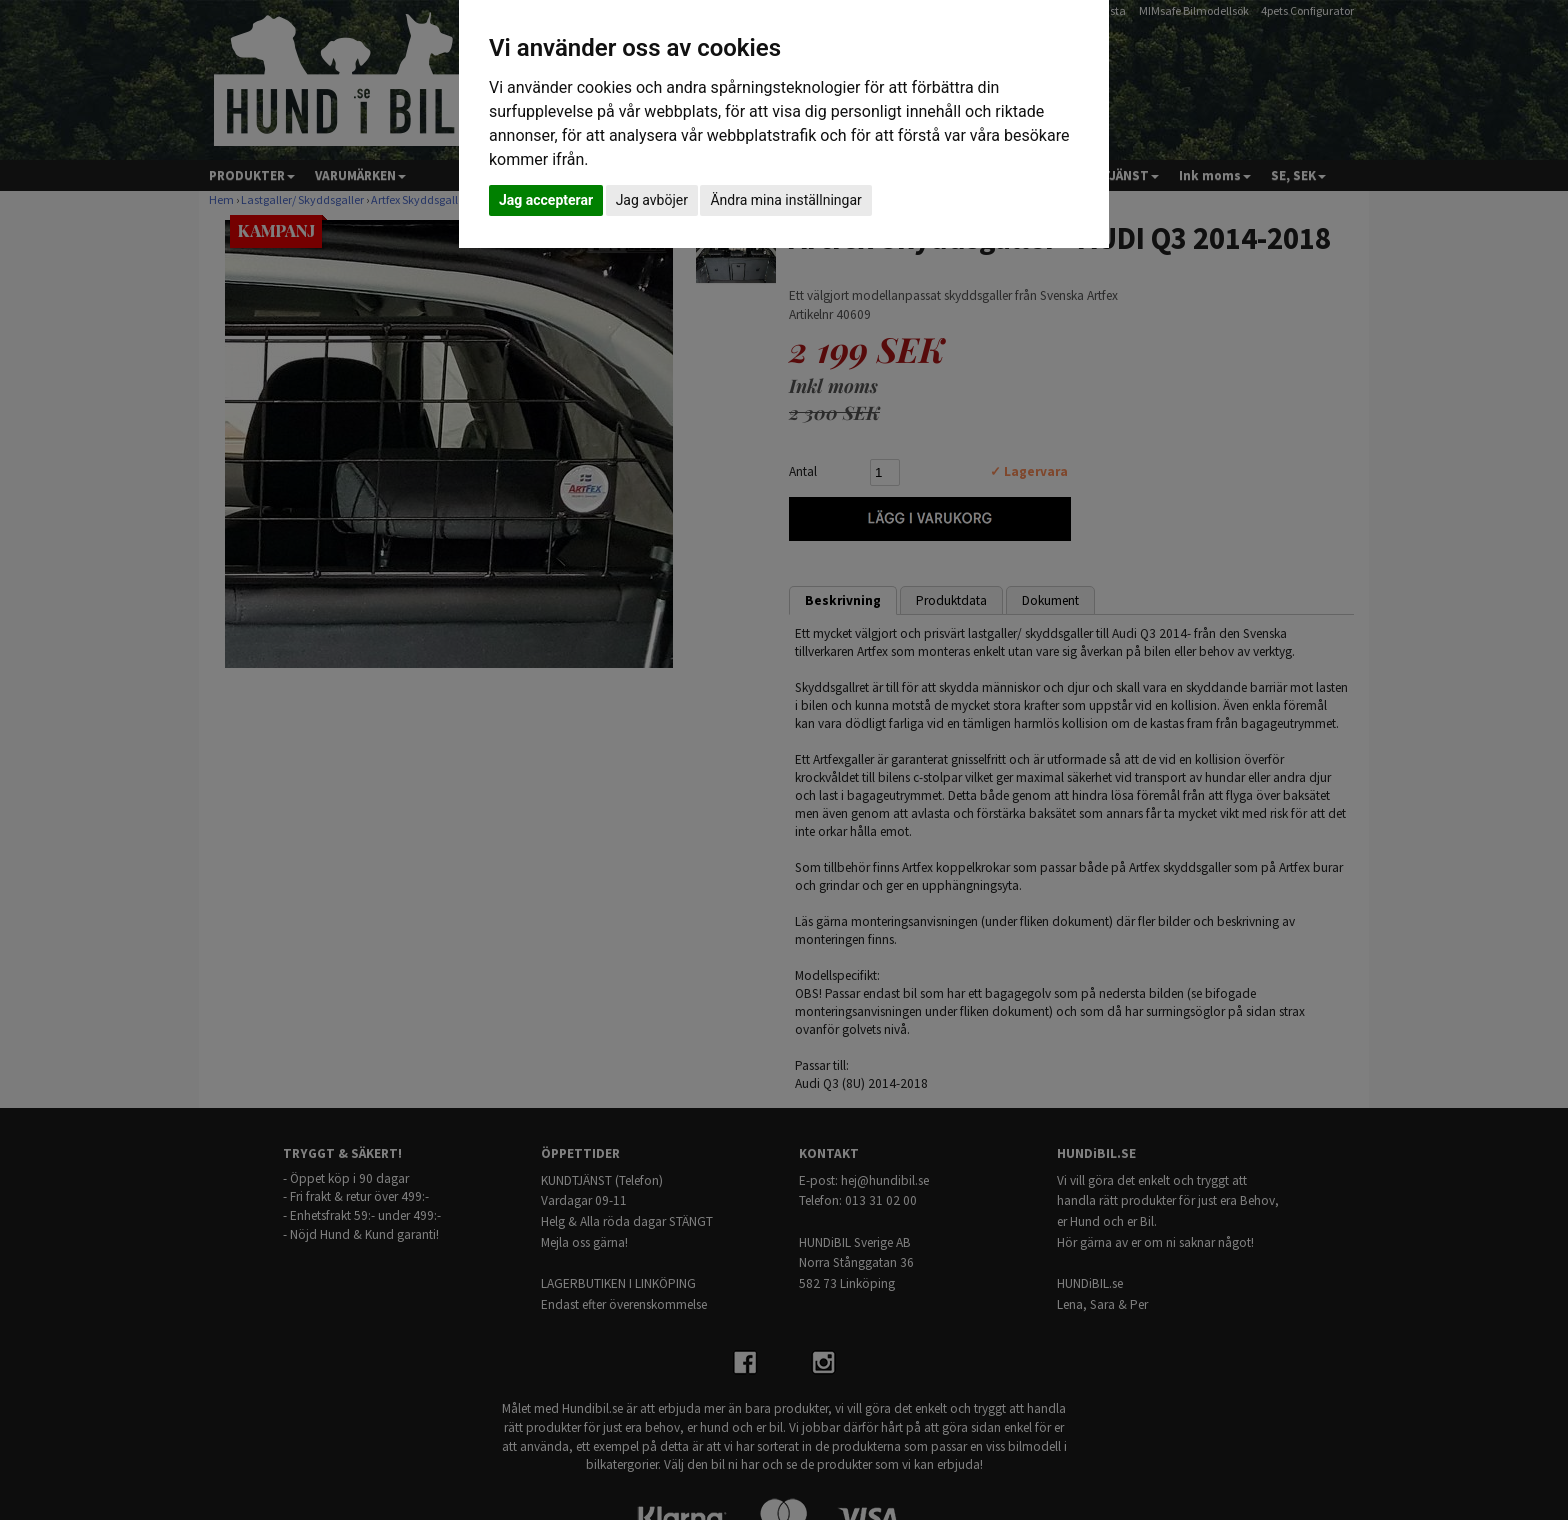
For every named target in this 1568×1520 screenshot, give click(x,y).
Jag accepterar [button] (546, 200)
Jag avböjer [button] (652, 200)
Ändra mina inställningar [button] (785, 200)
